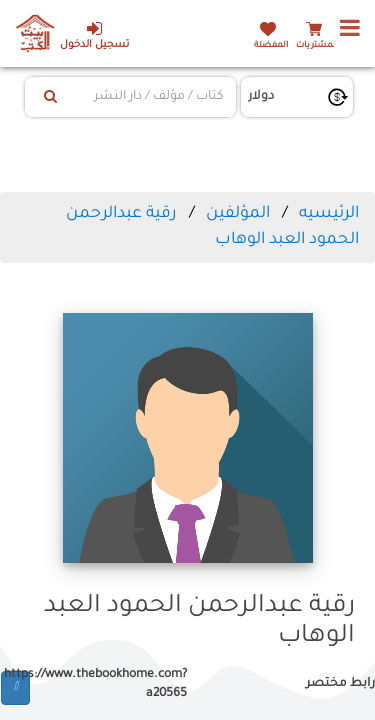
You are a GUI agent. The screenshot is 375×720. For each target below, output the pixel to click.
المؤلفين (238, 214)
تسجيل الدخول (94, 35)
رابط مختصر (340, 684)
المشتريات (317, 45)
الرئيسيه (329, 214)
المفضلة (271, 45)
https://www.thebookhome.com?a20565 (109, 684)
